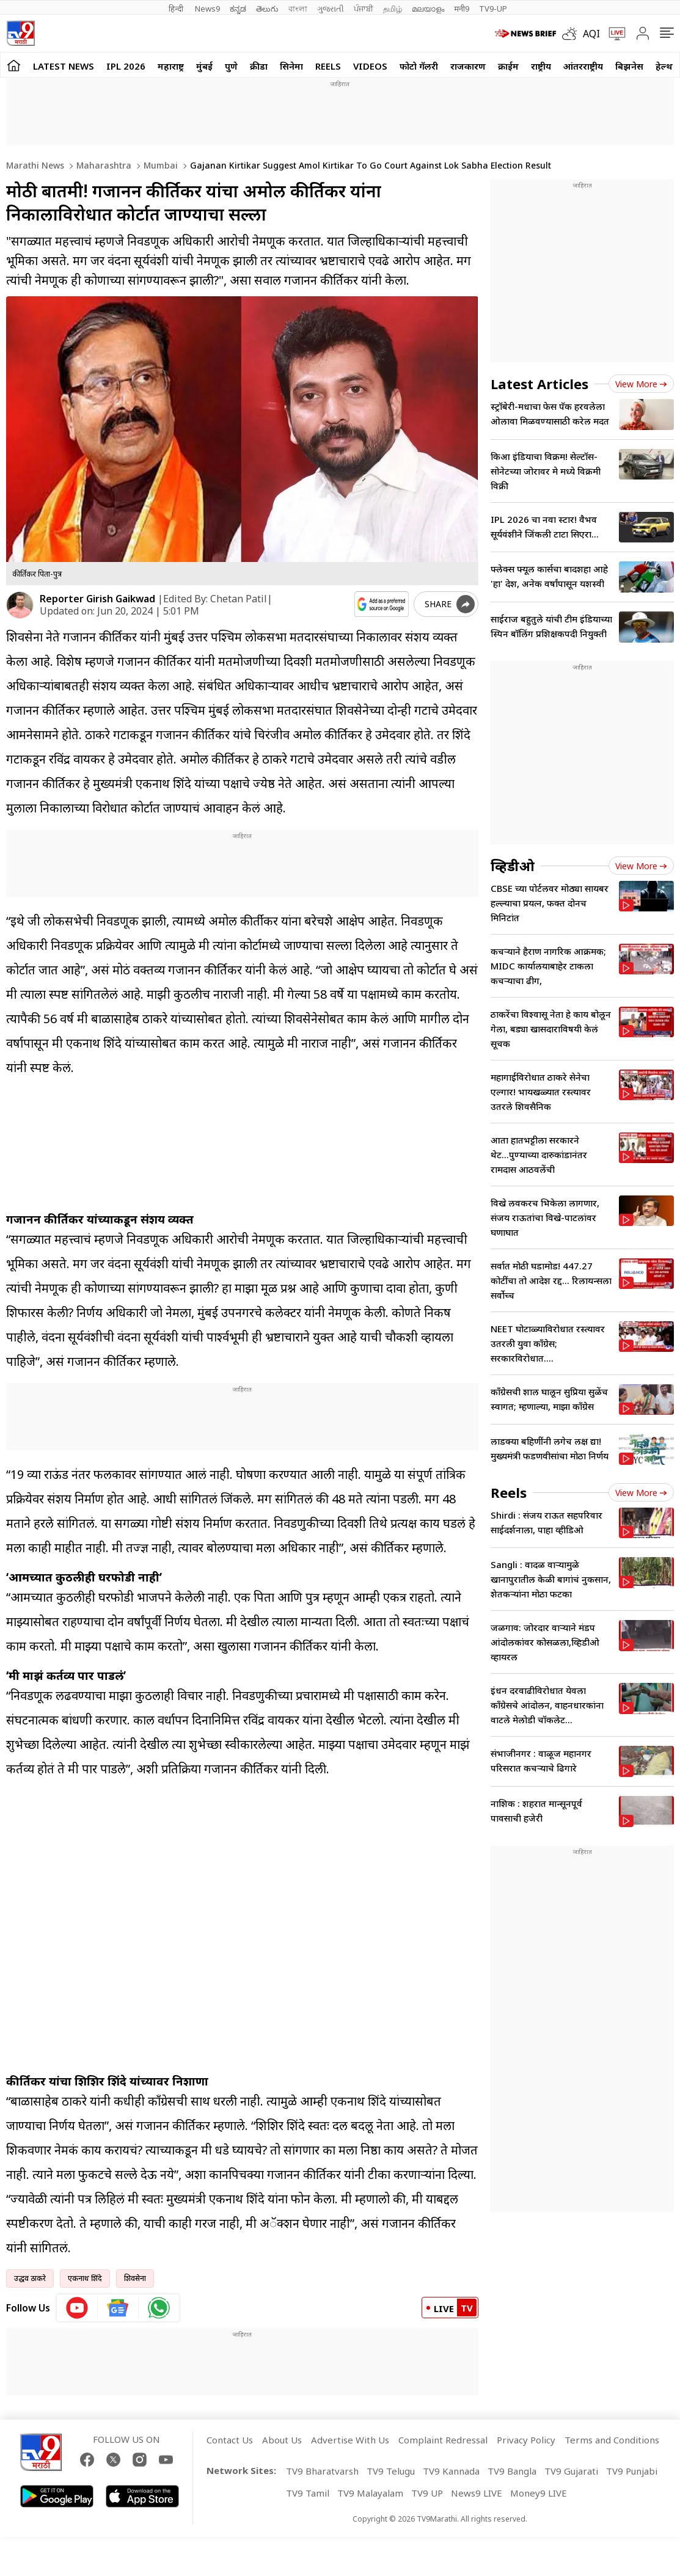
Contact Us (230, 2440)
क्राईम (508, 66)
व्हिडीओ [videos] (513, 865)
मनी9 (461, 8)
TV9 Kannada (451, 2471)
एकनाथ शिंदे (85, 2278)
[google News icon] (118, 2308)
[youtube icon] (77, 2308)
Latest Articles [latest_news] (539, 383)
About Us (282, 2440)
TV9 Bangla (512, 2471)
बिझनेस (629, 66)
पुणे (231, 66)
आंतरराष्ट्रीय (583, 66)
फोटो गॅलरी (419, 66)
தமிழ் (392, 8)
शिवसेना (135, 2278)
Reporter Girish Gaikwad (97, 599)
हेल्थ (664, 66)
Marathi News (35, 165)
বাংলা (297, 8)
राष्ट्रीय (541, 66)
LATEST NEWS (63, 66)
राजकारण (468, 66)
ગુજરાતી (330, 8)
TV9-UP (493, 8)
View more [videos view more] (641, 866)
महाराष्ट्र (171, 66)
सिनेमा (291, 66)
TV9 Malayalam (370, 2493)
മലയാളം (428, 8)
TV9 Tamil (307, 2493)
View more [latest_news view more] (641, 384)
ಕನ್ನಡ (238, 8)
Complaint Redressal (443, 2440)
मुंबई (204, 66)
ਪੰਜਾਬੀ (363, 8)
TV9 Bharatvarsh (322, 2471)
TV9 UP (427, 2493)
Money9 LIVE (538, 2493)
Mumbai (159, 165)
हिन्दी (177, 8)
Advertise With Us (350, 2440)
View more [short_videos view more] (641, 1492)
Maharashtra (102, 165)
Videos (370, 66)
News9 (207, 8)
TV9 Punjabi (631, 2471)
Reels (328, 66)
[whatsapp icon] (159, 2308)
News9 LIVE (476, 2493)
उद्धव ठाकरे (30, 2278)
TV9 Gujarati (571, 2471)
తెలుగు (267, 8)
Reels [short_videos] (509, 1492)
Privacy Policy (526, 2440)
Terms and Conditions (612, 2440)
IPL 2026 (125, 66)
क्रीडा (259, 66)
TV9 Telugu (391, 2471)
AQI (591, 33)
